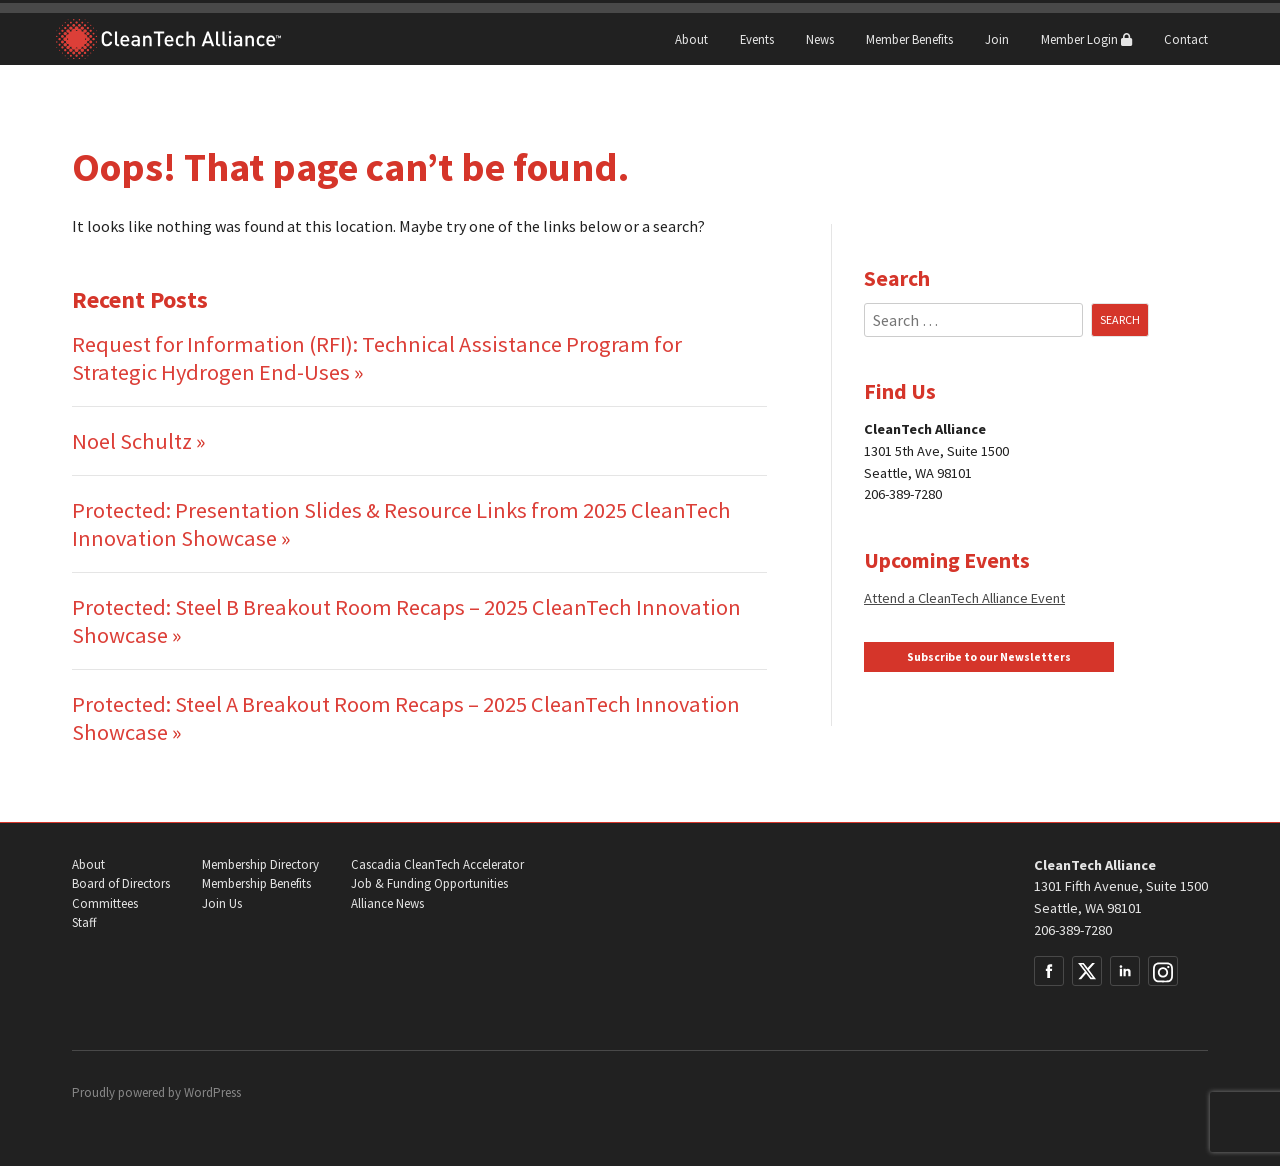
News (820, 39)
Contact (1186, 39)
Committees (105, 903)
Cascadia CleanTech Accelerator (437, 864)
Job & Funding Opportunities (429, 883)
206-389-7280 (1073, 930)
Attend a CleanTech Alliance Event (964, 598)
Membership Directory (260, 864)
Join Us (222, 903)
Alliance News (387, 903)
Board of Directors (121, 883)
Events (757, 39)
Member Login (1086, 39)
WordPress (212, 1092)
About (691, 39)
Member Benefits (909, 39)
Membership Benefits (256, 883)
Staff (84, 922)
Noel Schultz (132, 441)
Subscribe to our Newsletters (989, 657)
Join (997, 39)
